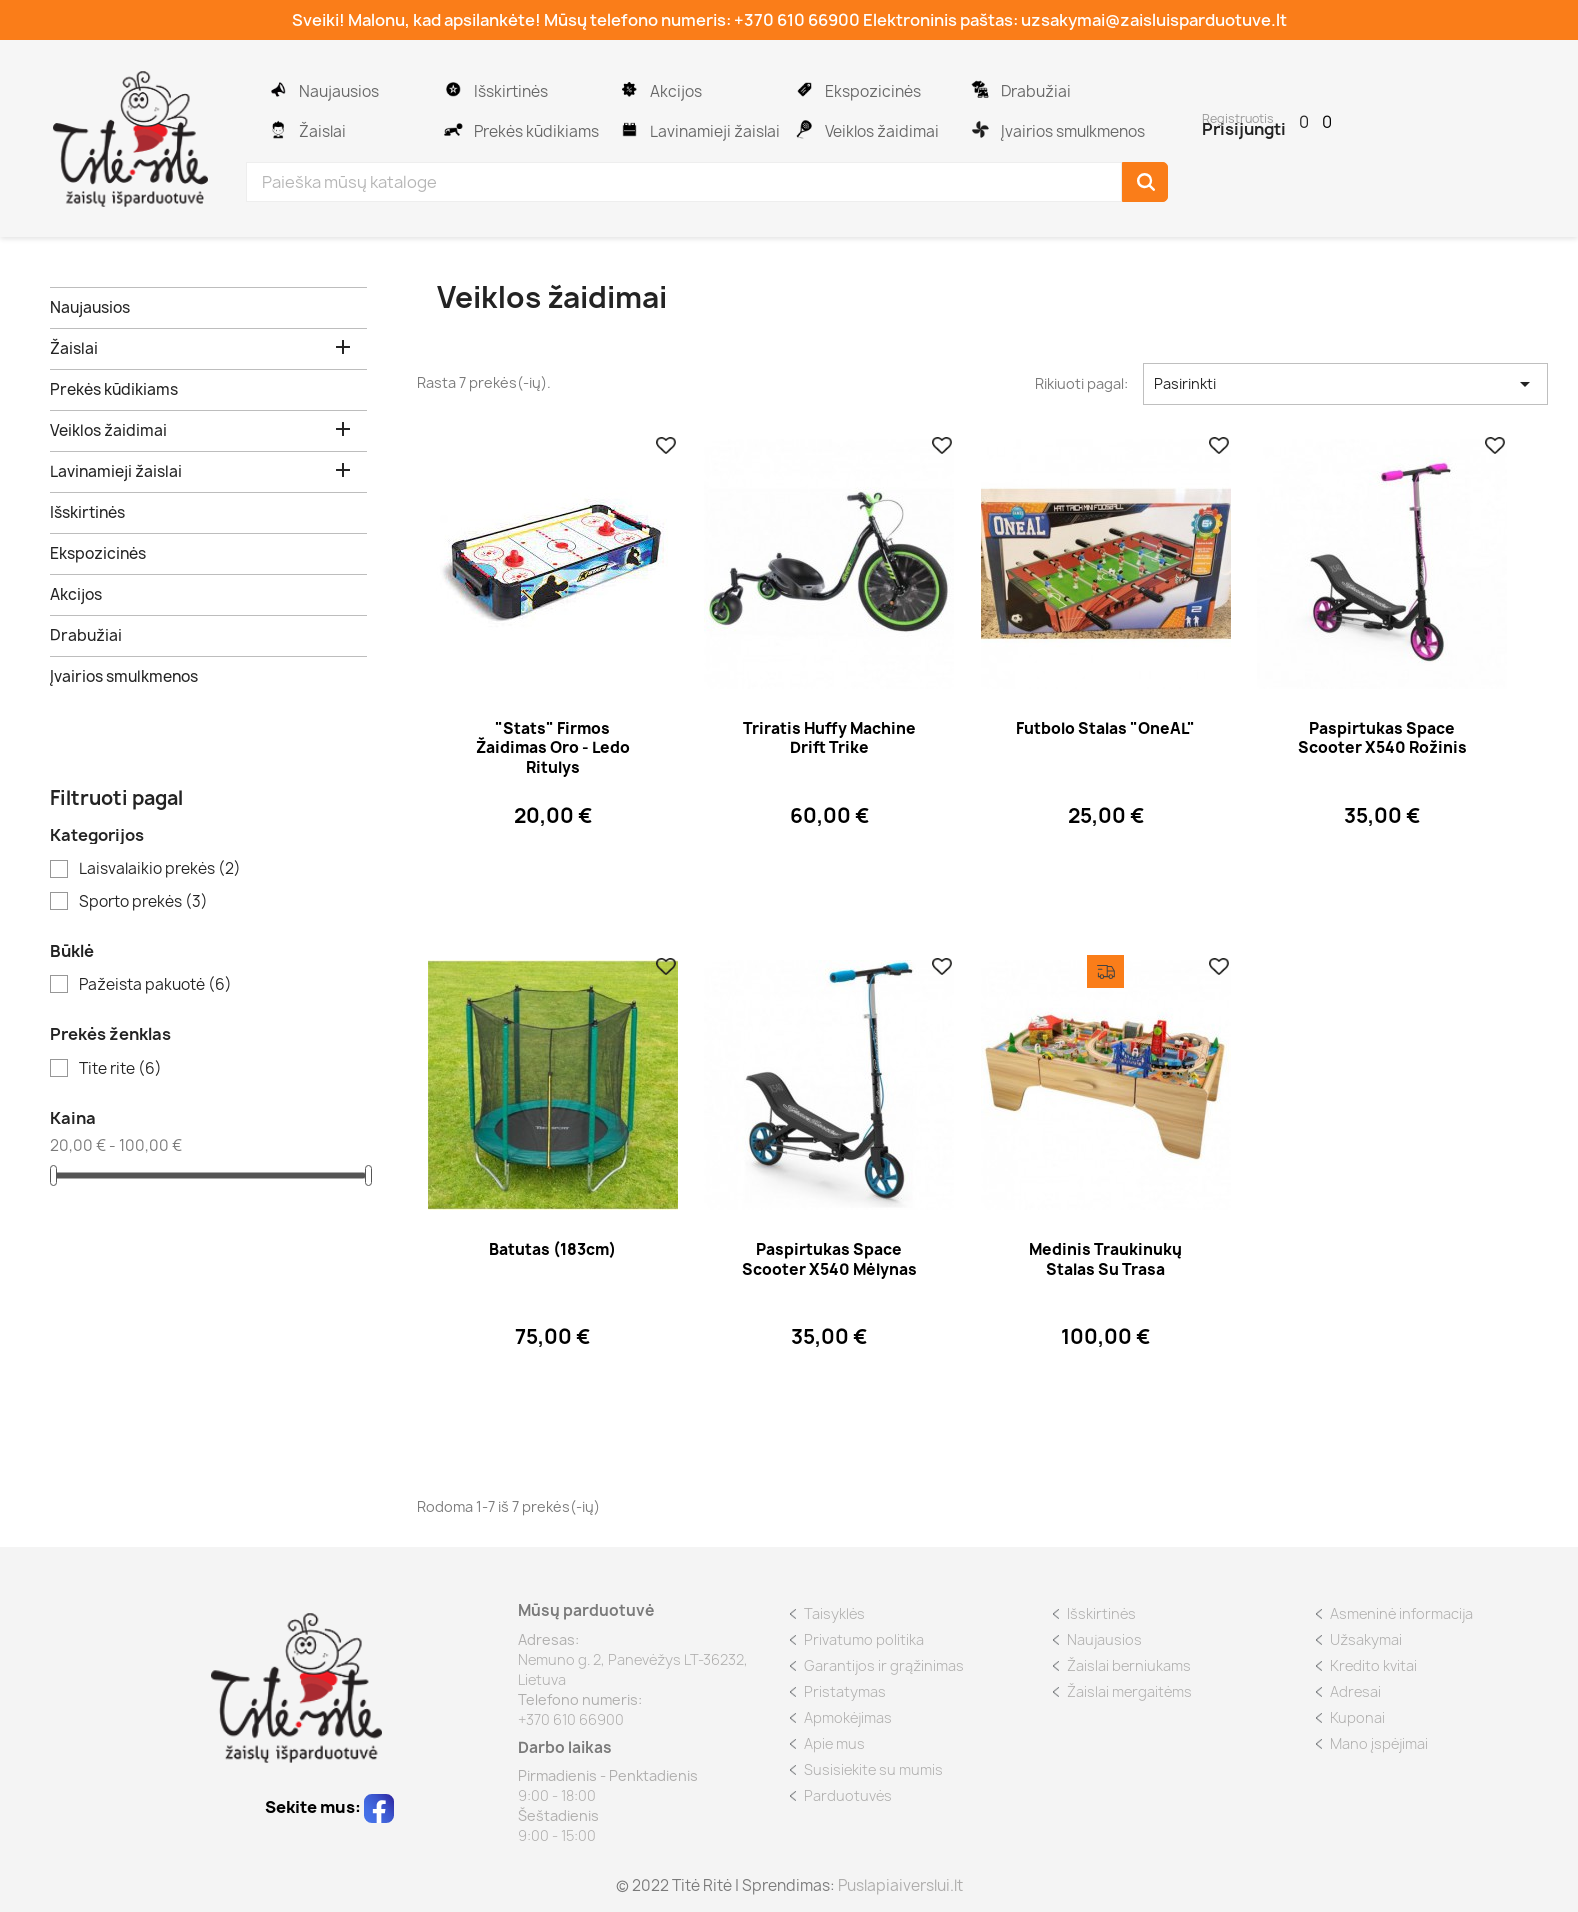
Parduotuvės (848, 1795)
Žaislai (278, 122)
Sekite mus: (329, 1807)
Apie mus (834, 1743)
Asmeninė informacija (1401, 1613)
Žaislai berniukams (1129, 1665)
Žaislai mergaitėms (1129, 1691)
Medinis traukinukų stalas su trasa (1105, 1259)
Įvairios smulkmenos (980, 122)
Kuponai (1357, 1717)
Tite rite (120, 1069)
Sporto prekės (143, 902)
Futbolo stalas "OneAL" (1105, 728)
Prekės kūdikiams (453, 122)
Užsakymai (1366, 1639)
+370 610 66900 (797, 20)
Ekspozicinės (804, 82)
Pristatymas (845, 1691)
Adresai (1355, 1691)
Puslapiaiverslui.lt (900, 1885)
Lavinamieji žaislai (629, 122)
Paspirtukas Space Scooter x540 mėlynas (829, 1259)
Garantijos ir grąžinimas (884, 1665)
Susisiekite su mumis (873, 1769)
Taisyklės (834, 1613)
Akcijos (629, 82)
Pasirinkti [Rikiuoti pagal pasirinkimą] (1345, 384)
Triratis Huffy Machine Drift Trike (829, 738)
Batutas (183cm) (552, 1249)
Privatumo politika (864, 1639)
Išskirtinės (453, 82)
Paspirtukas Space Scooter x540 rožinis (1382, 738)
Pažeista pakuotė (155, 985)
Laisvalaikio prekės (160, 869)
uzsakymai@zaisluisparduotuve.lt (1154, 20)
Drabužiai (980, 82)
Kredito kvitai (1373, 1665)
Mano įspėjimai (1379, 1743)
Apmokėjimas (848, 1717)
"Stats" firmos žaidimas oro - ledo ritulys (553, 748)
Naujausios (278, 82)
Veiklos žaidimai (804, 122)
